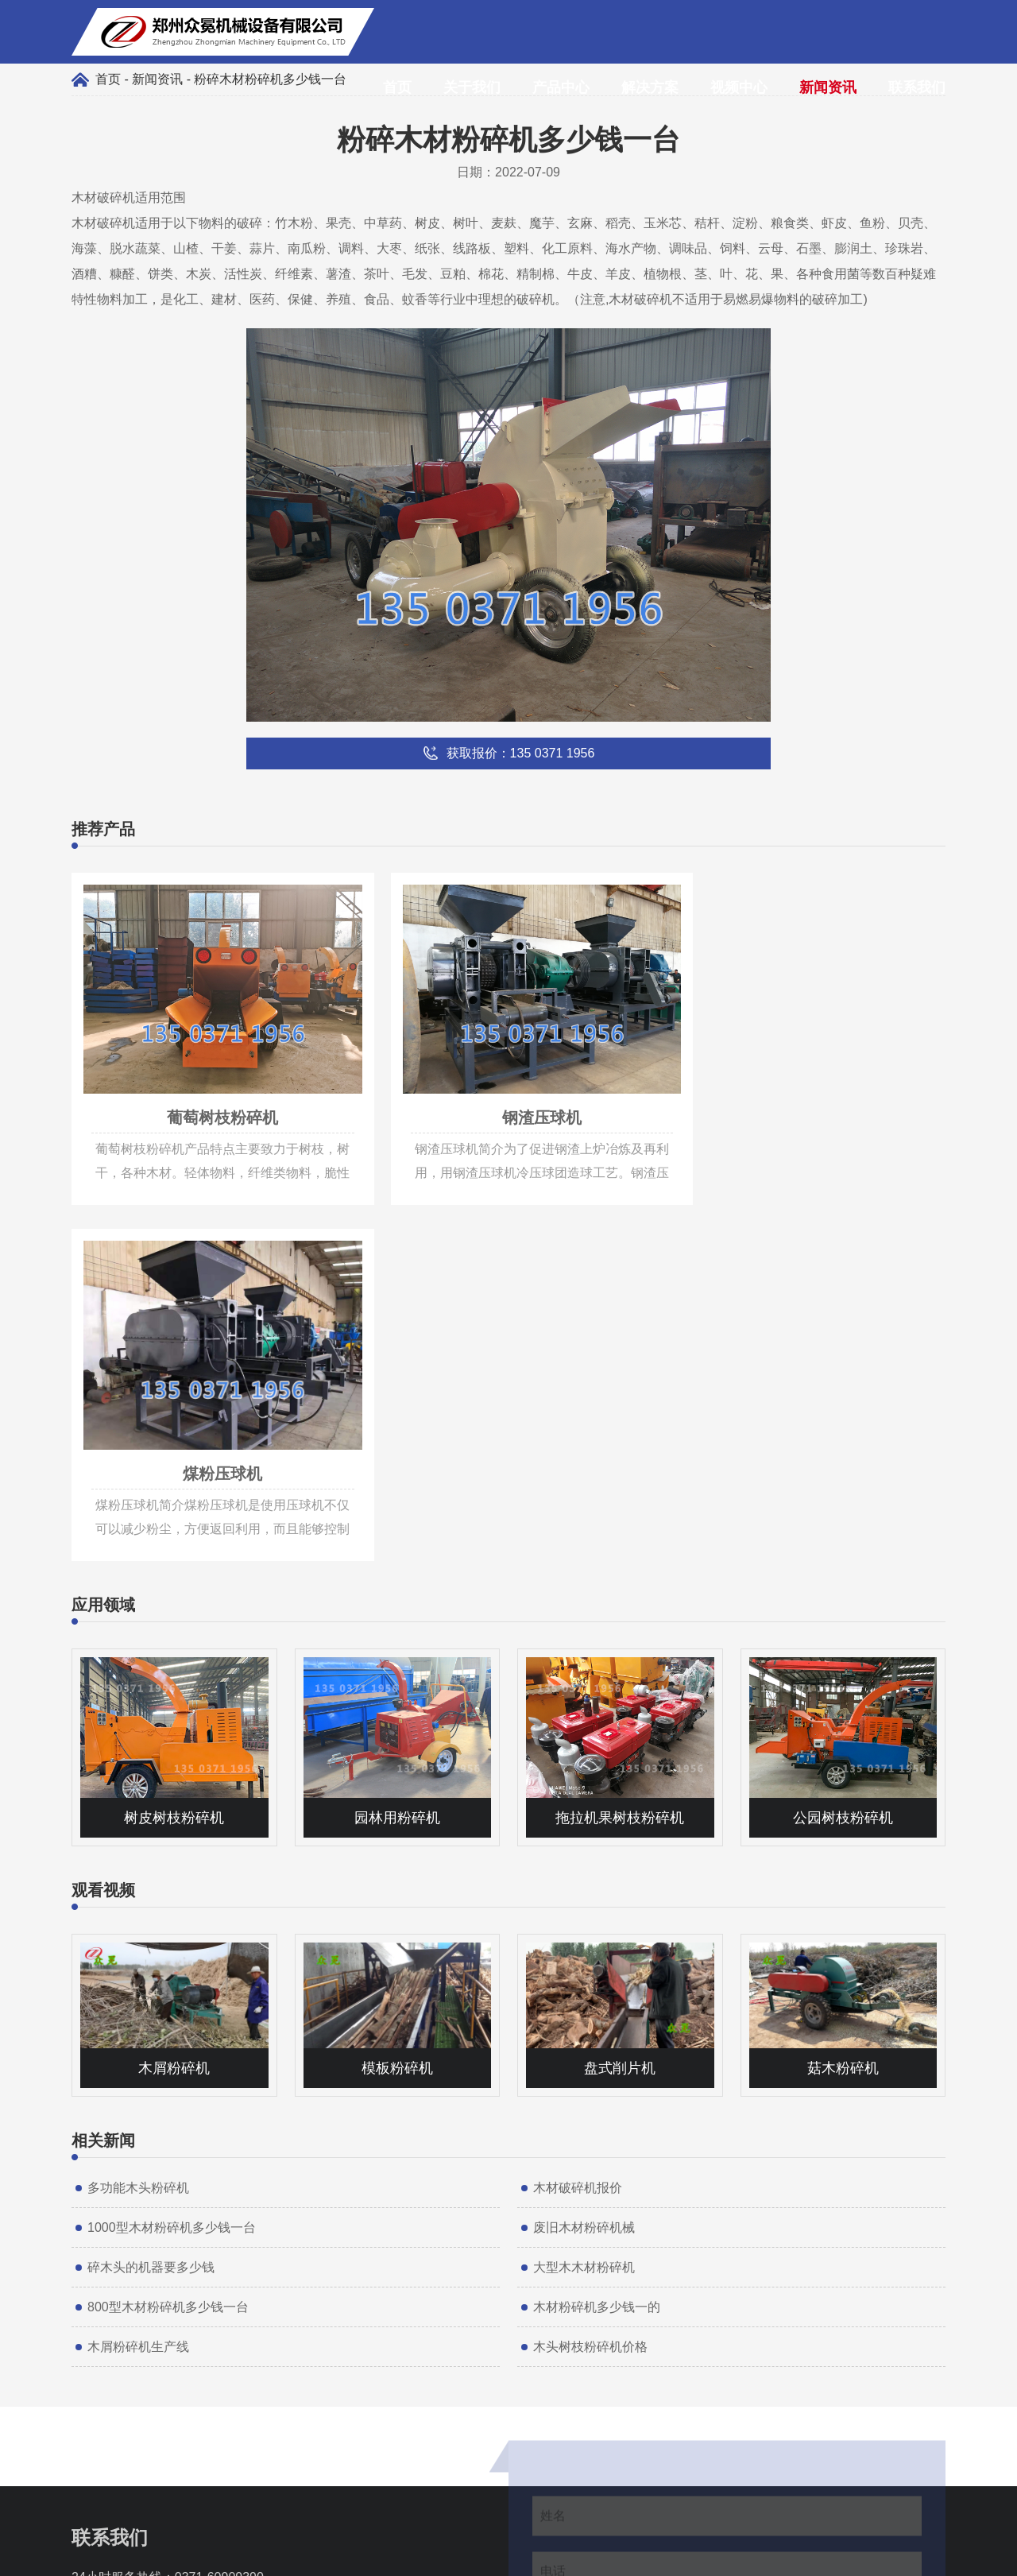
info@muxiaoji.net (160, 2252)
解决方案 (650, 87)
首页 (397, 87)
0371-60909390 (219, 2204)
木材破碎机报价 (577, 1815)
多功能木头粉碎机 (138, 1815)
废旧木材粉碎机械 (584, 1854)
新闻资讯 (828, 87)
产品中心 (561, 87)
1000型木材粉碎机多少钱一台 (171, 1854)
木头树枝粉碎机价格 (590, 1974)
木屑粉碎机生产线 (138, 1974)
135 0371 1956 (152, 2228)
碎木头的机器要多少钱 (151, 1894)
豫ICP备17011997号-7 (584, 2555)
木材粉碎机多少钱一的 (596, 1934)
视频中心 (739, 87)
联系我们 (916, 87)
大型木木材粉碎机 (584, 1894)
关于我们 (472, 87)
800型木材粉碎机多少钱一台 (168, 1934)
